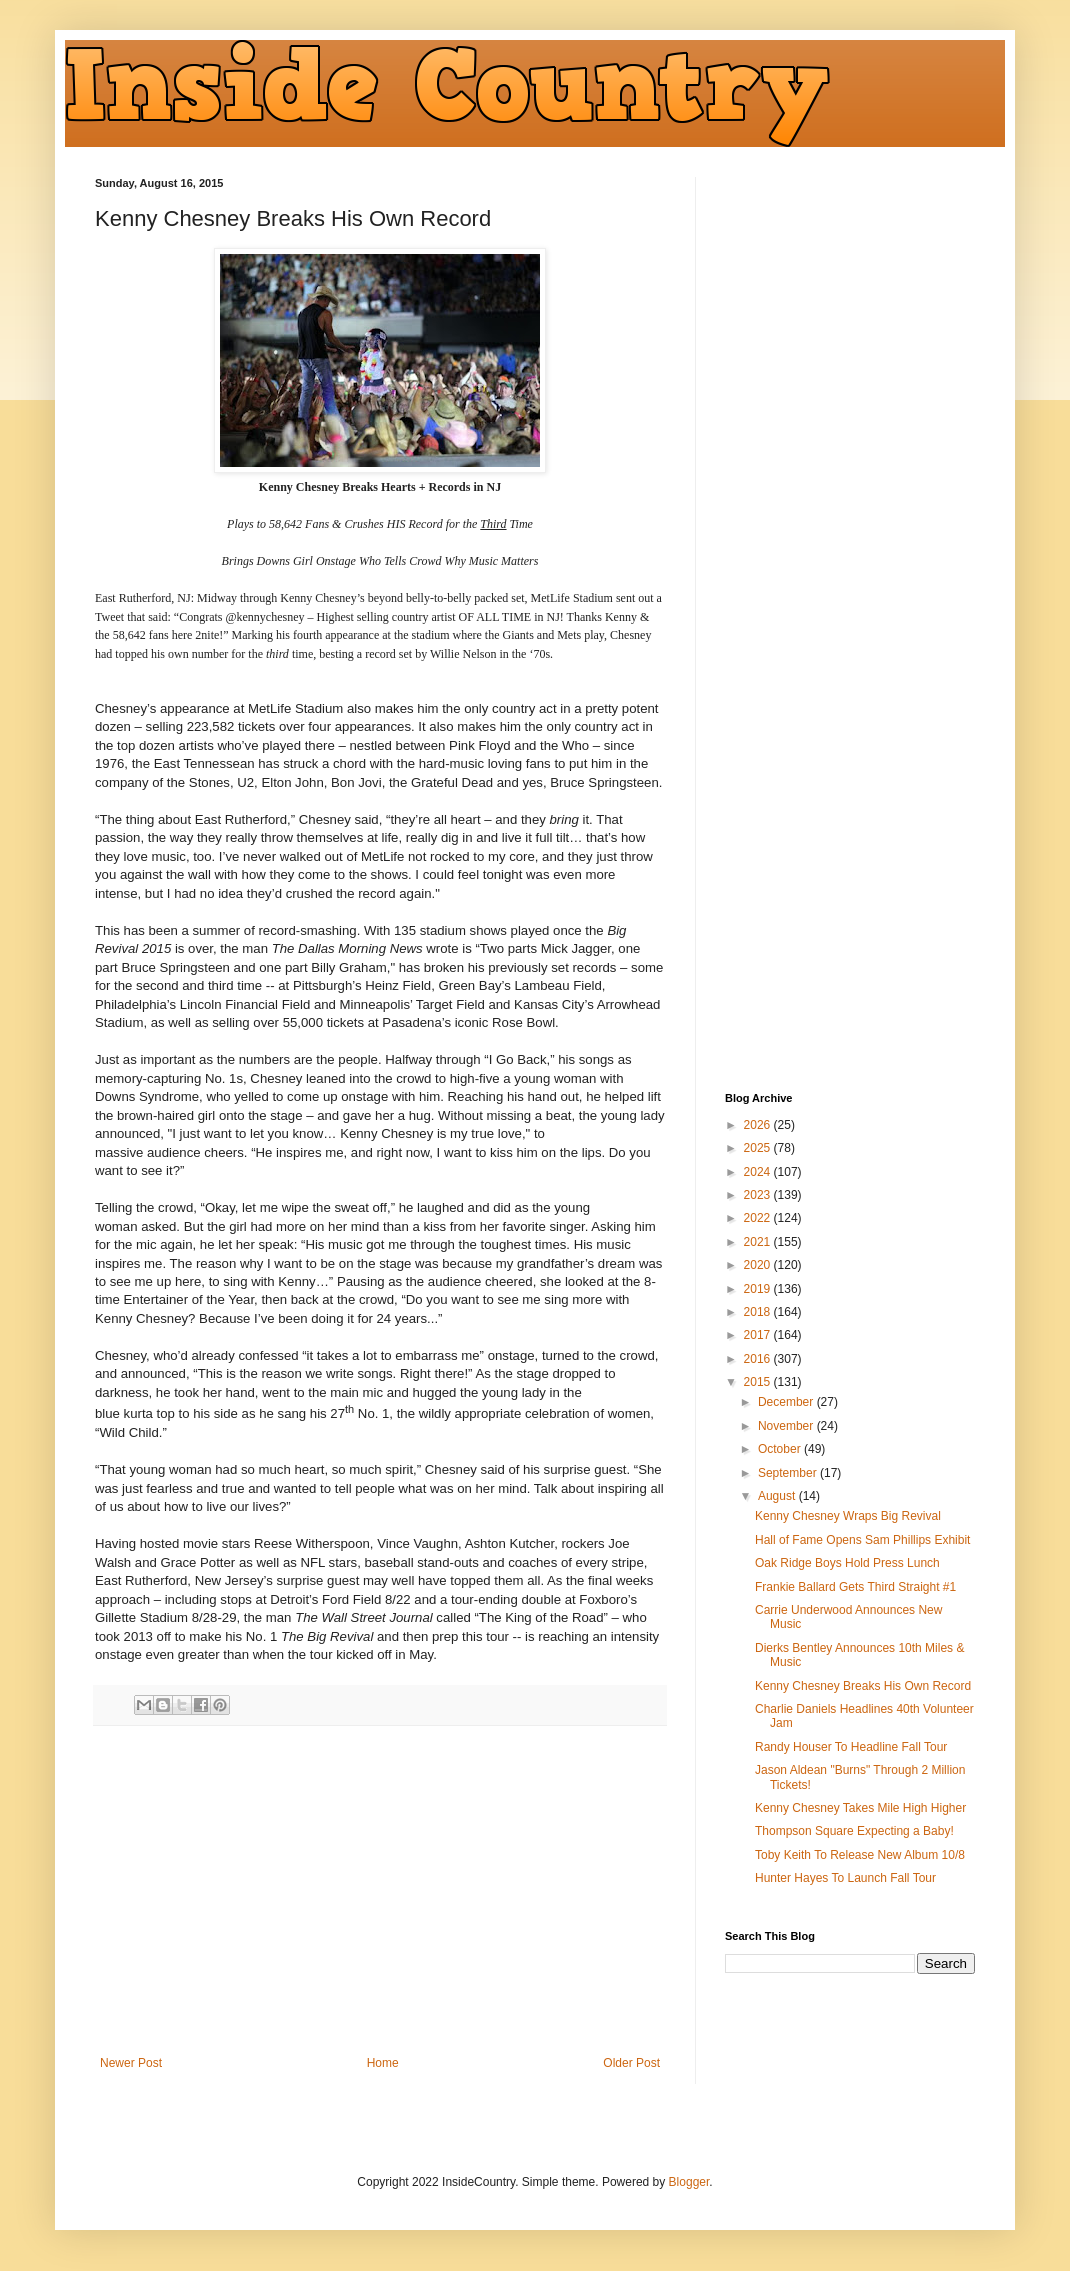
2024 (759, 1172)
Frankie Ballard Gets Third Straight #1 (855, 1587)
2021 (759, 1242)
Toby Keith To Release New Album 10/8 (860, 1855)
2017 (759, 1335)
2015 (759, 1382)
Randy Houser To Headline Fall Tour (851, 1747)
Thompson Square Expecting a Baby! (854, 1831)
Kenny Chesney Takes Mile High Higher (860, 1808)
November (787, 1426)
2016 (759, 1359)
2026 (759, 1125)
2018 (759, 1312)
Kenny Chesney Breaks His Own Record (863, 1686)
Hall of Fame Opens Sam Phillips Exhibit (862, 1540)
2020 (759, 1265)
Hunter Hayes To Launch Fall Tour (845, 1878)
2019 (759, 1289)
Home (383, 2063)
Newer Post (131, 2063)
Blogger (689, 2182)
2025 (759, 1148)
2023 (759, 1195)
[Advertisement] (380, 1891)
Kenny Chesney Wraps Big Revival (848, 1516)
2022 (759, 1218)
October (781, 1449)
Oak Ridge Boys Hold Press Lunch (847, 1563)
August (778, 1496)
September (789, 1473)
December (787, 1402)
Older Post (631, 2063)
